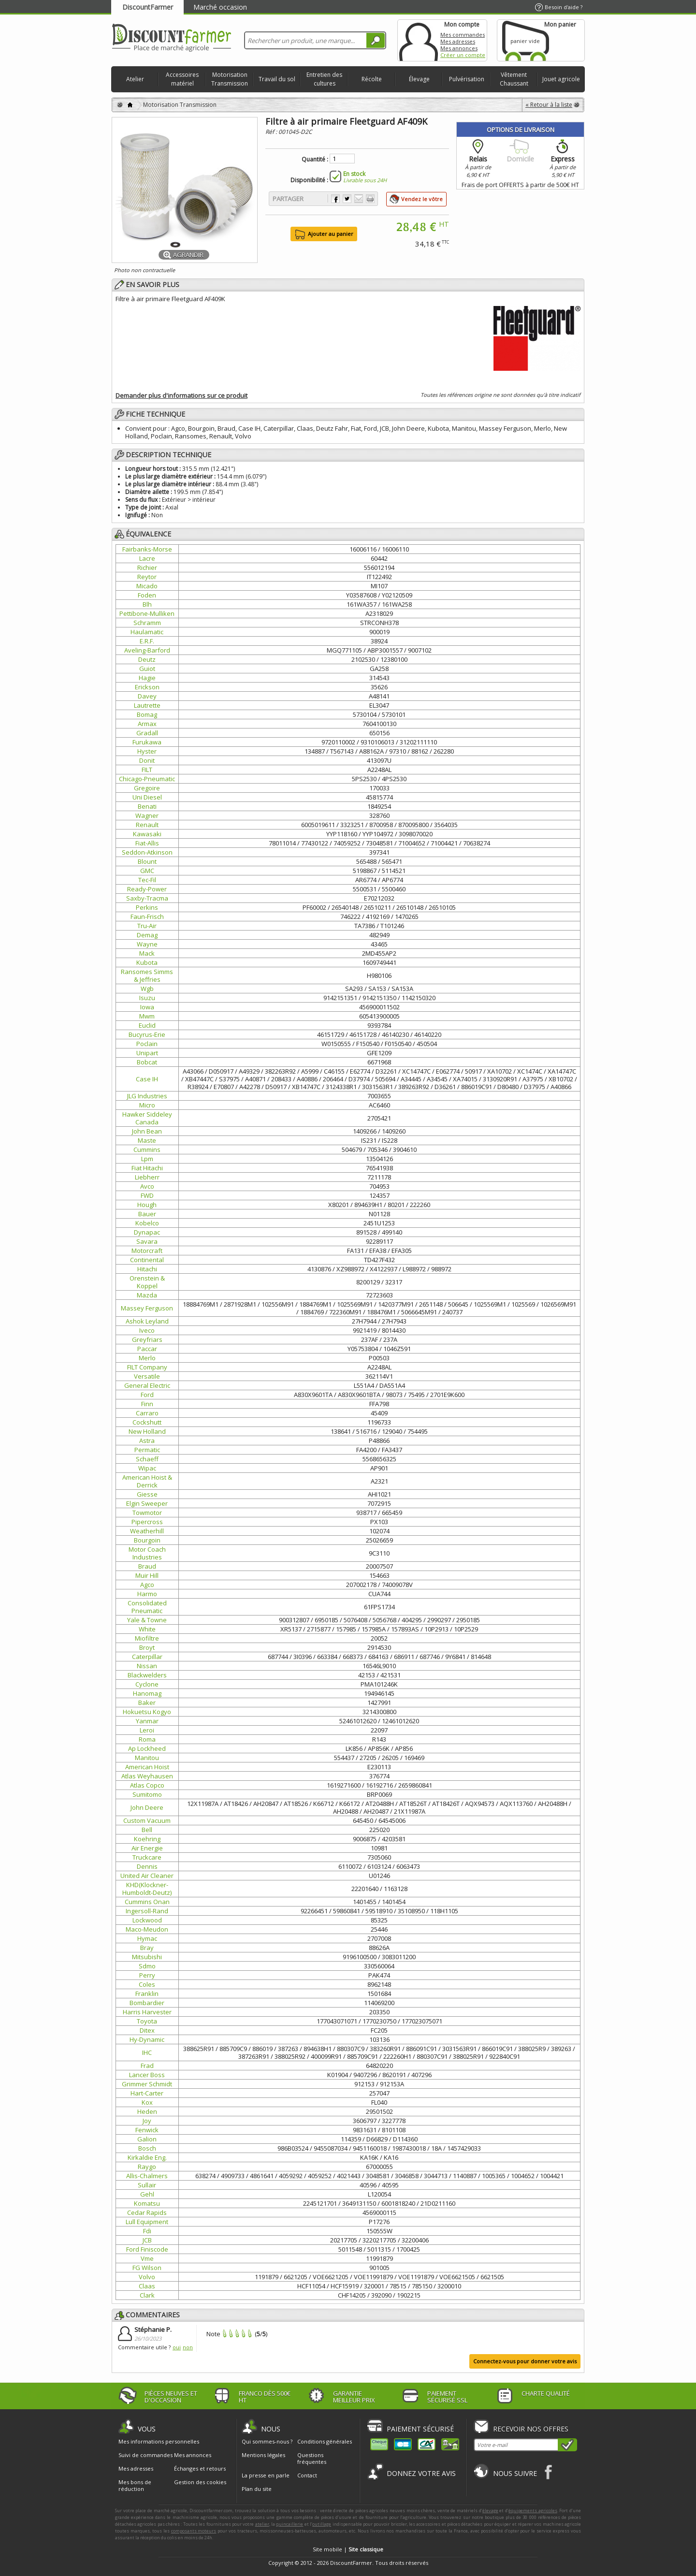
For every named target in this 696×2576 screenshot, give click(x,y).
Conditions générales (324, 2441)
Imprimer (370, 198)
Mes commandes (462, 34)
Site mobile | (348, 2549)
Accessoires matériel (182, 79)
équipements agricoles (532, 2510)
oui (177, 2347)
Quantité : (315, 159)
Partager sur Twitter (347, 198)
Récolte (372, 79)
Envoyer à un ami (358, 198)
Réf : (271, 132)
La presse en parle (266, 2475)
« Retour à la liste (548, 105)
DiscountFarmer (147, 7)
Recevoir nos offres (530, 2428)
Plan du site (257, 2488)
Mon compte (418, 40)
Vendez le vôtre (422, 199)
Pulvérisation (466, 79)
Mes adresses (457, 41)
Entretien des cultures (324, 79)
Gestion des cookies (200, 2482)
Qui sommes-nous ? (267, 2441)
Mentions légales (263, 2455)
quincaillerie (289, 2524)
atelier (262, 2524)
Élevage (419, 79)
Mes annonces (459, 48)
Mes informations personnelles (158, 2441)
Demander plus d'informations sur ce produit (181, 395)
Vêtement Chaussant (514, 79)
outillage (321, 2524)
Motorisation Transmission (229, 79)
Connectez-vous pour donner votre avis (525, 2361)
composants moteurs (194, 2531)
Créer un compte (462, 54)
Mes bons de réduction (134, 2485)
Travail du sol (277, 79)
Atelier (135, 79)
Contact (307, 2475)
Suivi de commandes (145, 2455)
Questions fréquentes (311, 2458)
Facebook (548, 2471)
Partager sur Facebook (335, 198)
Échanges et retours (200, 2468)
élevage (490, 2510)
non (188, 2347)
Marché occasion (220, 7)
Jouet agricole (561, 79)
